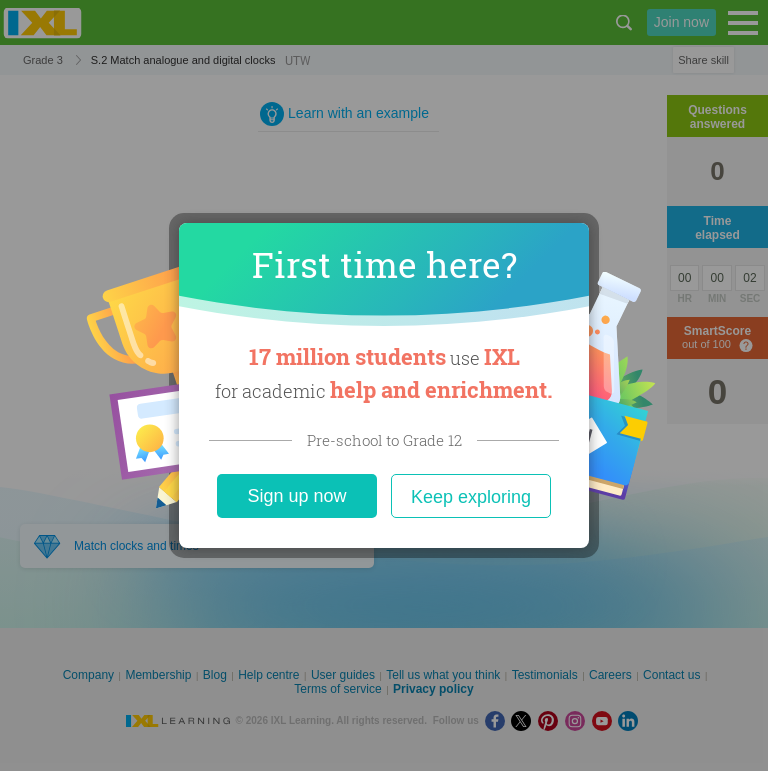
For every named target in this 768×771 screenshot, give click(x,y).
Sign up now (296, 496)
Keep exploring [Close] (471, 497)
